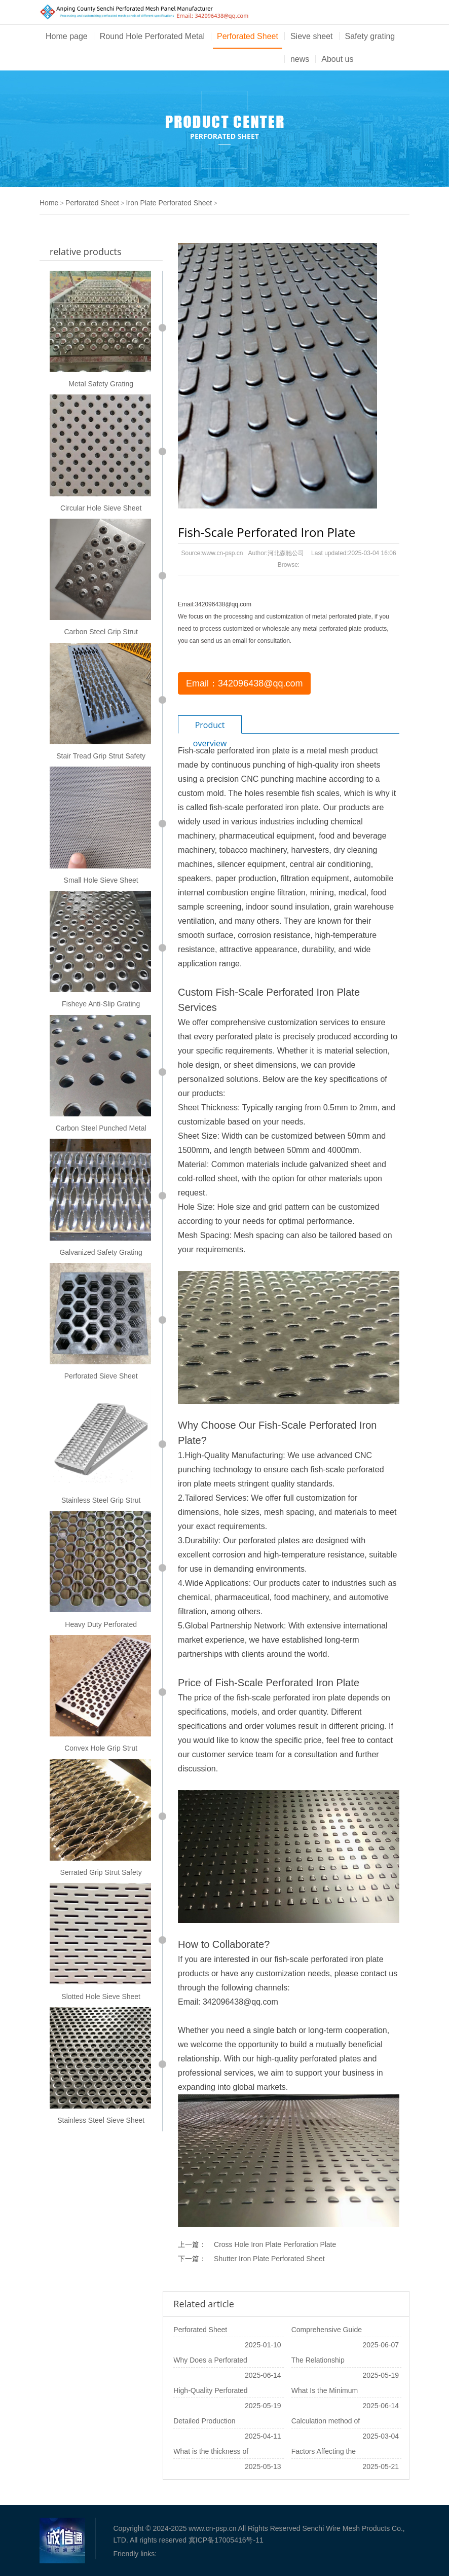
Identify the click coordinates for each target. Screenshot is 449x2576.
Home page (67, 36)
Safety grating (370, 36)
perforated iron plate (253, 750)
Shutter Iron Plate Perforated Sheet (269, 2259)
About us (337, 59)
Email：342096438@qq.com (244, 683)
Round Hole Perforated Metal (152, 36)
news (299, 59)
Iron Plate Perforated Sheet (169, 203)
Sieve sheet (311, 36)
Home (49, 203)
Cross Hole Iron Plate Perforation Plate (275, 2244)
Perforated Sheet (247, 36)
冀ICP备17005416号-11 (226, 2540)
